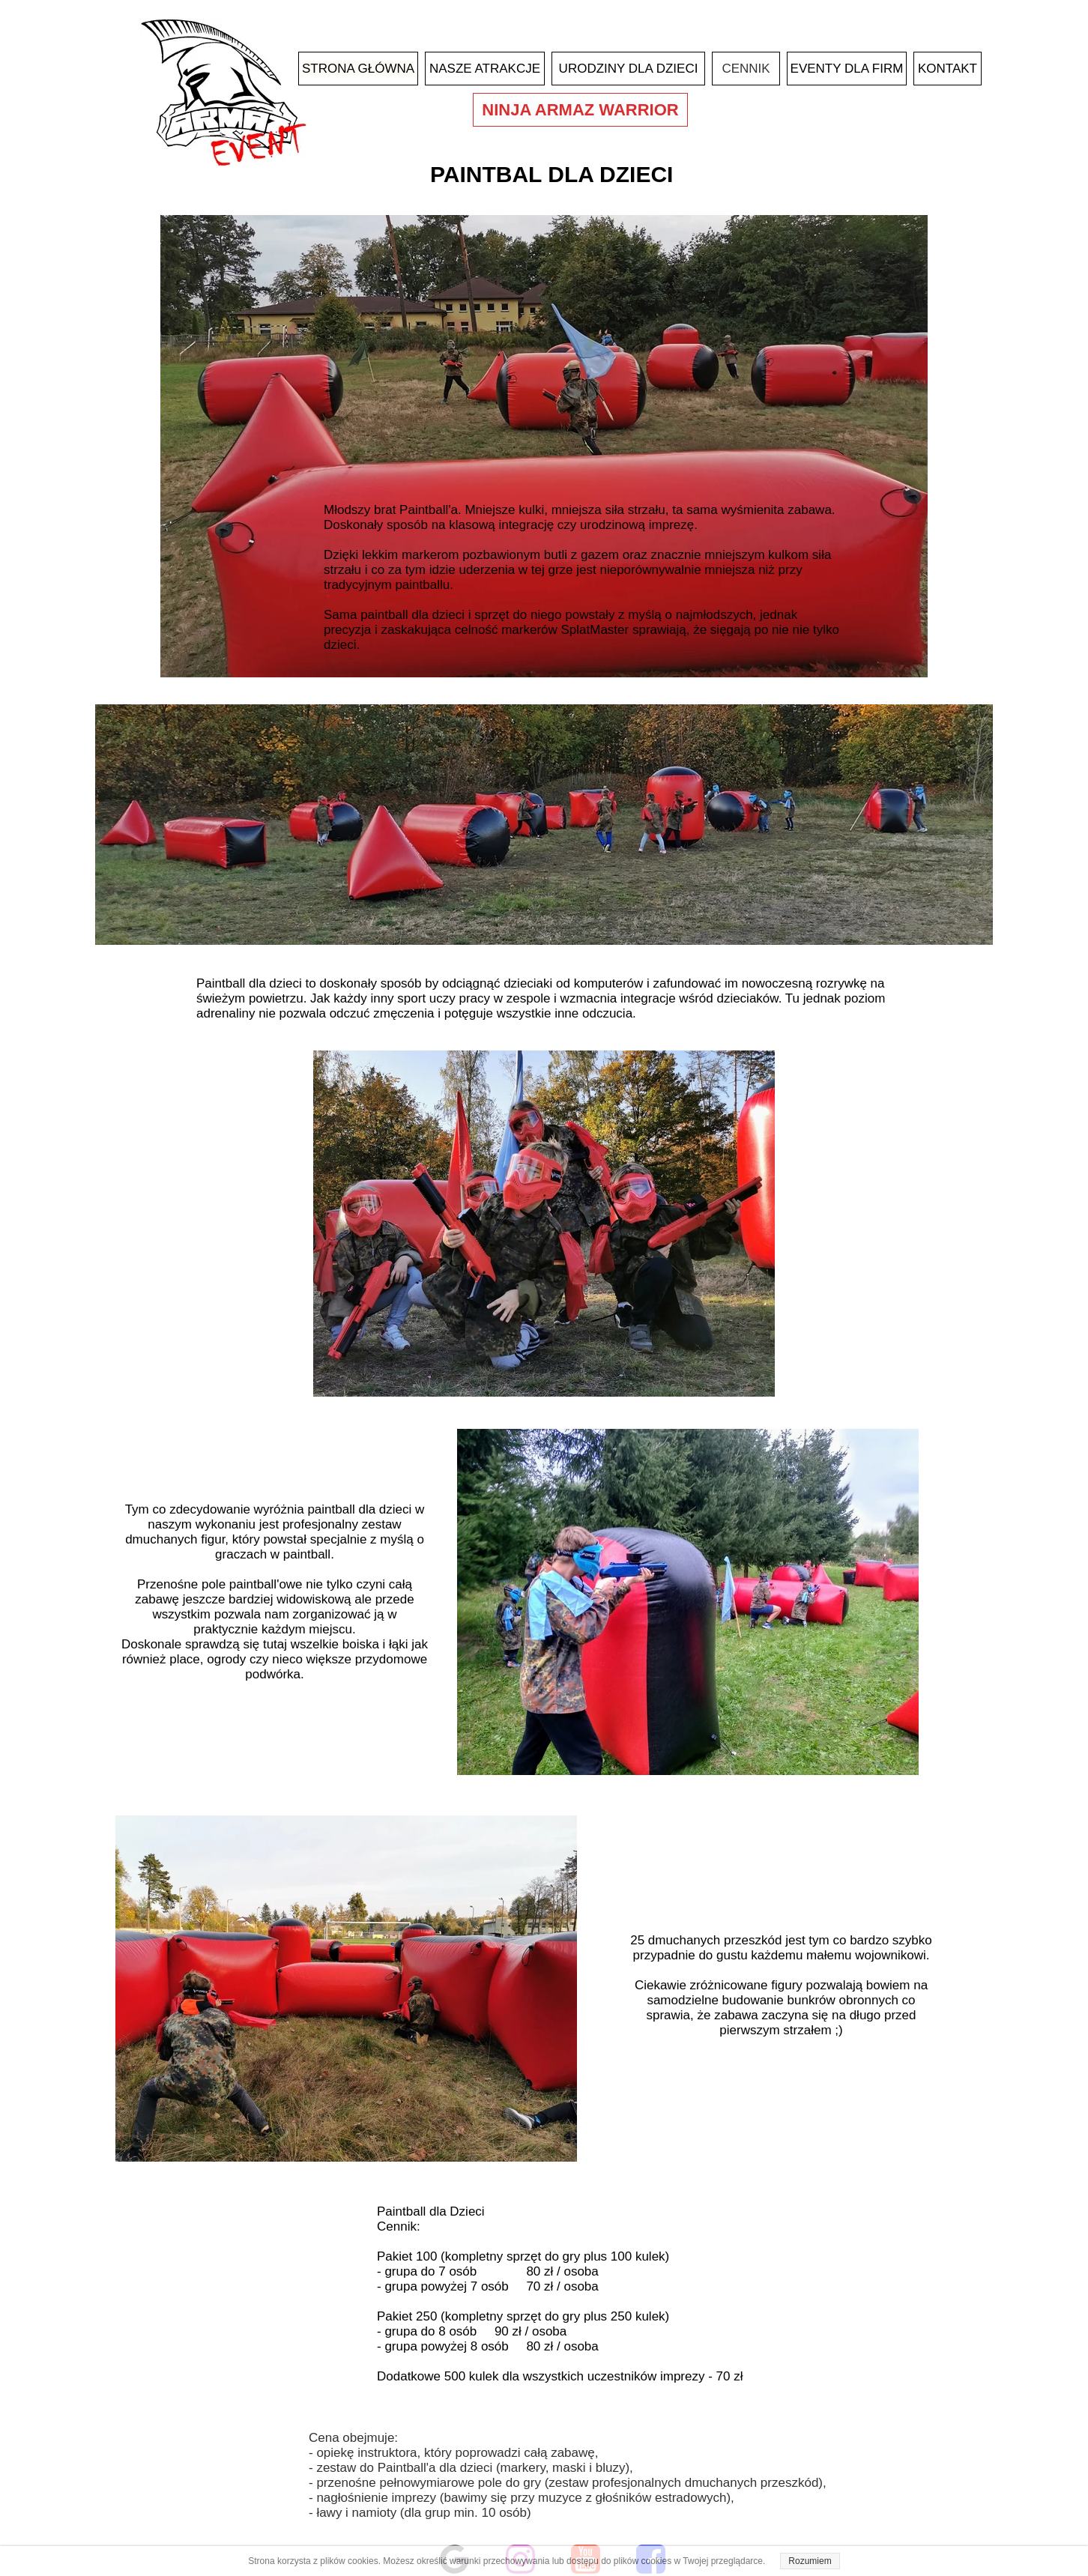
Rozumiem (809, 2561)
